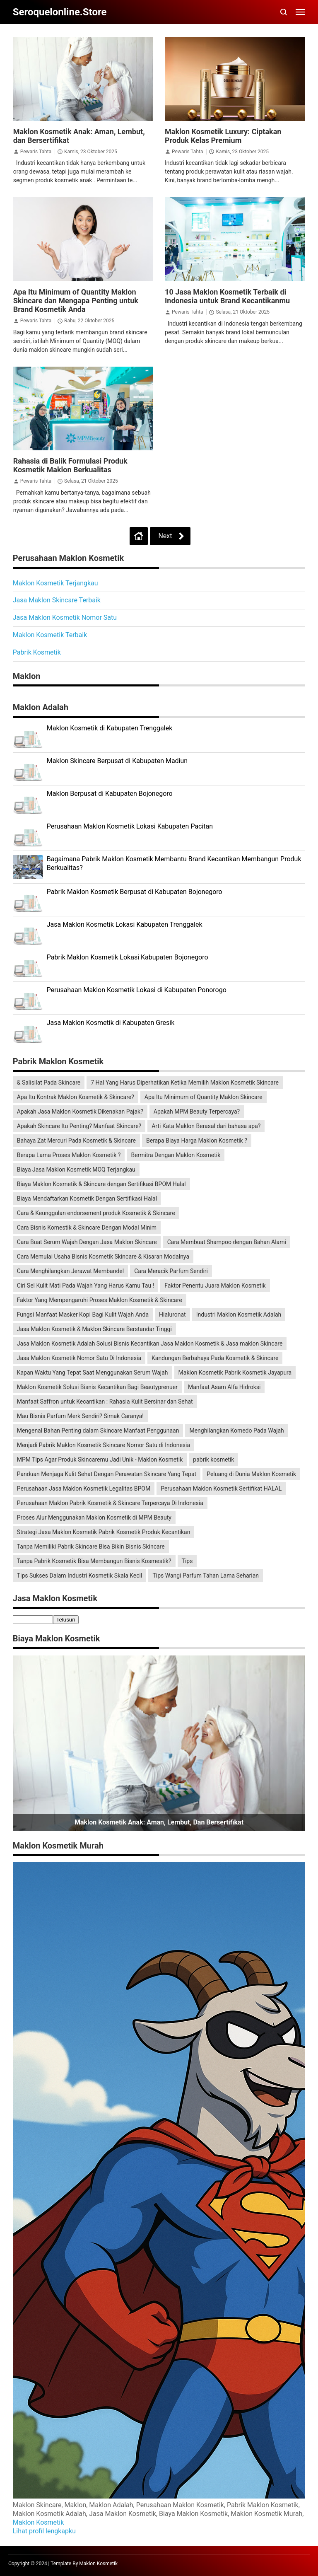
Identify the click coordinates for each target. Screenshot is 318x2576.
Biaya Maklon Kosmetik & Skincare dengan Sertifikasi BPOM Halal (101, 1184)
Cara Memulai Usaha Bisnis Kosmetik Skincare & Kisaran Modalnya (103, 1256)
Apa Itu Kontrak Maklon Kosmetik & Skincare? (75, 1097)
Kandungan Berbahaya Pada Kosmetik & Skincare (215, 1358)
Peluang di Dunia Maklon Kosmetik (251, 1474)
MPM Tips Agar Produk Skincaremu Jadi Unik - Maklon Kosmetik (100, 1459)
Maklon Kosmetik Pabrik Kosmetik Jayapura (235, 1372)
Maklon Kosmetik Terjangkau (55, 583)
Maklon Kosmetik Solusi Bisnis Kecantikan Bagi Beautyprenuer (97, 1387)
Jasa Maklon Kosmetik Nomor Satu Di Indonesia (79, 1358)
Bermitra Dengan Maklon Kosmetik (175, 1155)
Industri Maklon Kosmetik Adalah (239, 1314)
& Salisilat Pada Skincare (49, 1082)
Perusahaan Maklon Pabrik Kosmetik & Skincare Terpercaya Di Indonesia (110, 1503)
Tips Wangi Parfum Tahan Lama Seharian (205, 1575)
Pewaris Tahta (35, 152)
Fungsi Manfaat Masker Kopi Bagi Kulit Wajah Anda (83, 1314)
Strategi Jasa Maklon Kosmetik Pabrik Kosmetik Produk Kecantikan (103, 1532)
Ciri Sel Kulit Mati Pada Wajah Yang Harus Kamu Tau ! (85, 1285)
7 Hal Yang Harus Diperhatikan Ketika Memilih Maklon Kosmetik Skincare (185, 1082)
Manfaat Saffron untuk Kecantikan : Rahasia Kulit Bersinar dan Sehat (105, 1401)
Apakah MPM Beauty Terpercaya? (197, 1111)
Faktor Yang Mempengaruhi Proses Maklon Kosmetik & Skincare (99, 1300)
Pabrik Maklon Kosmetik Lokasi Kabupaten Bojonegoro (127, 957)
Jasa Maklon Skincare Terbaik (57, 600)
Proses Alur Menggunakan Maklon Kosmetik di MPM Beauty (94, 1517)
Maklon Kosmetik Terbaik (50, 635)
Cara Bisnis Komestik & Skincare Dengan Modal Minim (87, 1227)
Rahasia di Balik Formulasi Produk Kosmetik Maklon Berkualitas (70, 465)
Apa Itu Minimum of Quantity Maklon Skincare (204, 1097)
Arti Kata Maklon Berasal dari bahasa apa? (206, 1126)
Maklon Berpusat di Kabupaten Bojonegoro (110, 793)
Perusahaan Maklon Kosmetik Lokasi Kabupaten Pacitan (130, 826)
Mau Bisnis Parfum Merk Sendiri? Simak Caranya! (80, 1416)
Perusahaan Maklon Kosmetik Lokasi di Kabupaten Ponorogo (136, 990)
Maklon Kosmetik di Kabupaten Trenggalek (110, 728)
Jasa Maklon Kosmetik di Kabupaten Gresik (111, 1023)
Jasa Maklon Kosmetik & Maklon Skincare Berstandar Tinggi (94, 1329)
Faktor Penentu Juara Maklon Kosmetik (214, 1285)
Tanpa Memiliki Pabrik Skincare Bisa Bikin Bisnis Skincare (91, 1546)
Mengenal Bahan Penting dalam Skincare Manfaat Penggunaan (98, 1430)
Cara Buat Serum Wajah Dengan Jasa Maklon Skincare (87, 1242)
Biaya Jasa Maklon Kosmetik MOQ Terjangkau (76, 1169)
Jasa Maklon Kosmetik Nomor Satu (65, 617)
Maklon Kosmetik (38, 2522)
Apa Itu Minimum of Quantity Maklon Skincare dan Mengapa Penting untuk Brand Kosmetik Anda (75, 301)
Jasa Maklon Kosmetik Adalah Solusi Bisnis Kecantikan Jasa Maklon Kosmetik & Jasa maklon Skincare (150, 1343)
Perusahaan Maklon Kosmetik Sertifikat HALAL (221, 1488)
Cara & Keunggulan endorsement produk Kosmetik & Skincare (96, 1213)
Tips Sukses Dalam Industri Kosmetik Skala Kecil (79, 1575)
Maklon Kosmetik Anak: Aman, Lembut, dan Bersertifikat (159, 1822)
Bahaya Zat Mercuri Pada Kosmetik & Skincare (76, 1140)
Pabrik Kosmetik (37, 652)
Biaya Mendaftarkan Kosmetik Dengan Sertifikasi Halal (87, 1198)
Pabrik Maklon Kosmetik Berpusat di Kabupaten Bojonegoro (134, 892)
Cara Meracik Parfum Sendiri (171, 1271)
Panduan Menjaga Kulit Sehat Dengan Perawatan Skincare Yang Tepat (106, 1474)
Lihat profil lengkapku (44, 2531)
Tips (187, 1561)
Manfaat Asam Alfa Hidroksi (224, 1387)
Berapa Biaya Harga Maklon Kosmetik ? (196, 1140)
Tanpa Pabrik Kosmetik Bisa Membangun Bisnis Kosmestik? (94, 1561)
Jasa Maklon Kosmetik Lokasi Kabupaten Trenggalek (124, 924)
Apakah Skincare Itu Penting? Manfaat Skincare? (79, 1126)
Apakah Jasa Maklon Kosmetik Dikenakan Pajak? (80, 1111)
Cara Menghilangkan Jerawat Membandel (70, 1271)
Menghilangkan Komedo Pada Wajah (236, 1430)
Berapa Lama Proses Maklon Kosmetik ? (69, 1155)
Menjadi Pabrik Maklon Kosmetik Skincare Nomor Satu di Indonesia (103, 1445)
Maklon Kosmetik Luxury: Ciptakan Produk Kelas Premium (223, 136)
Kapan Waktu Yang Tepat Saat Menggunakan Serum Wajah (92, 1372)
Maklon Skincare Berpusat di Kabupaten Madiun (117, 761)
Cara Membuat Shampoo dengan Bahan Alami (226, 1242)
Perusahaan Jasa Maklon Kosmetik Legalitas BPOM (83, 1488)
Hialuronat (172, 1314)
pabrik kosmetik (213, 1459)
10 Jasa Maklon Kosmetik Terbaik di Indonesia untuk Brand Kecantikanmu (227, 296)
